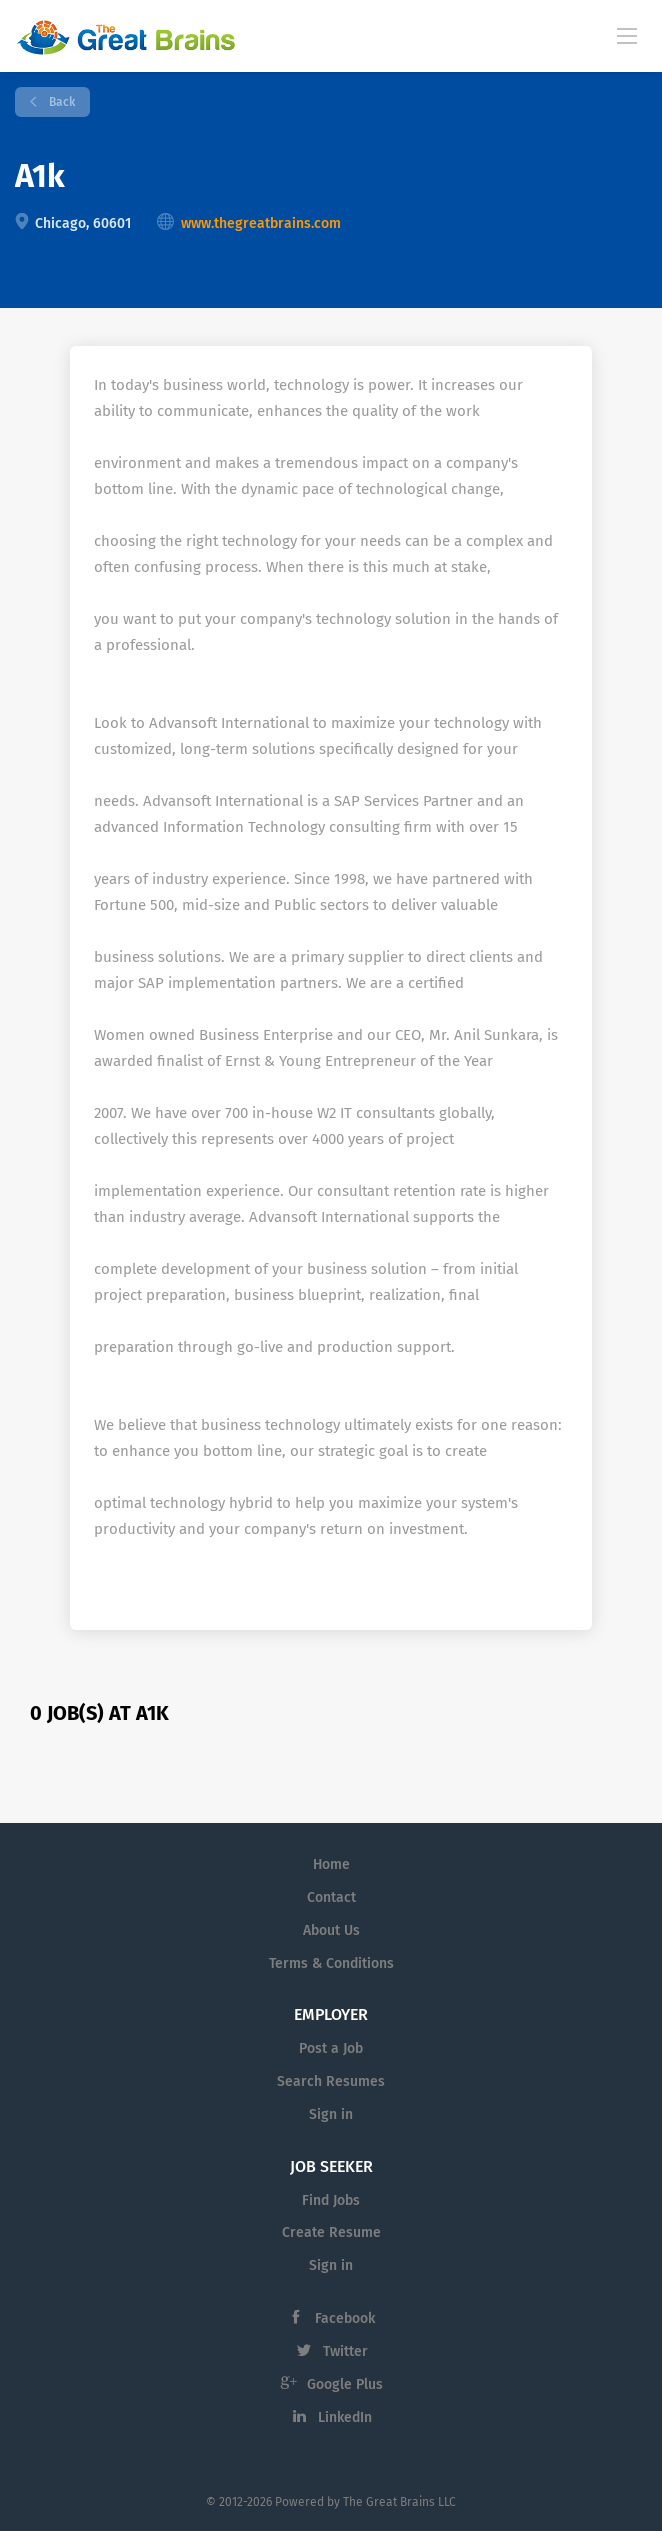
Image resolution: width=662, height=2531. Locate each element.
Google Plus (345, 2384)
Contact (331, 1897)
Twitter (345, 2351)
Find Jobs (331, 2200)
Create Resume (331, 2232)
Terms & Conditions (331, 1963)
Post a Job (331, 2048)
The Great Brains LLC (399, 2502)
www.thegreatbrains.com (261, 223)
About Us (331, 1930)
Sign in (331, 2114)
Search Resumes (331, 2081)
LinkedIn (345, 2417)
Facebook (345, 2318)
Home (331, 1864)
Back (60, 102)
